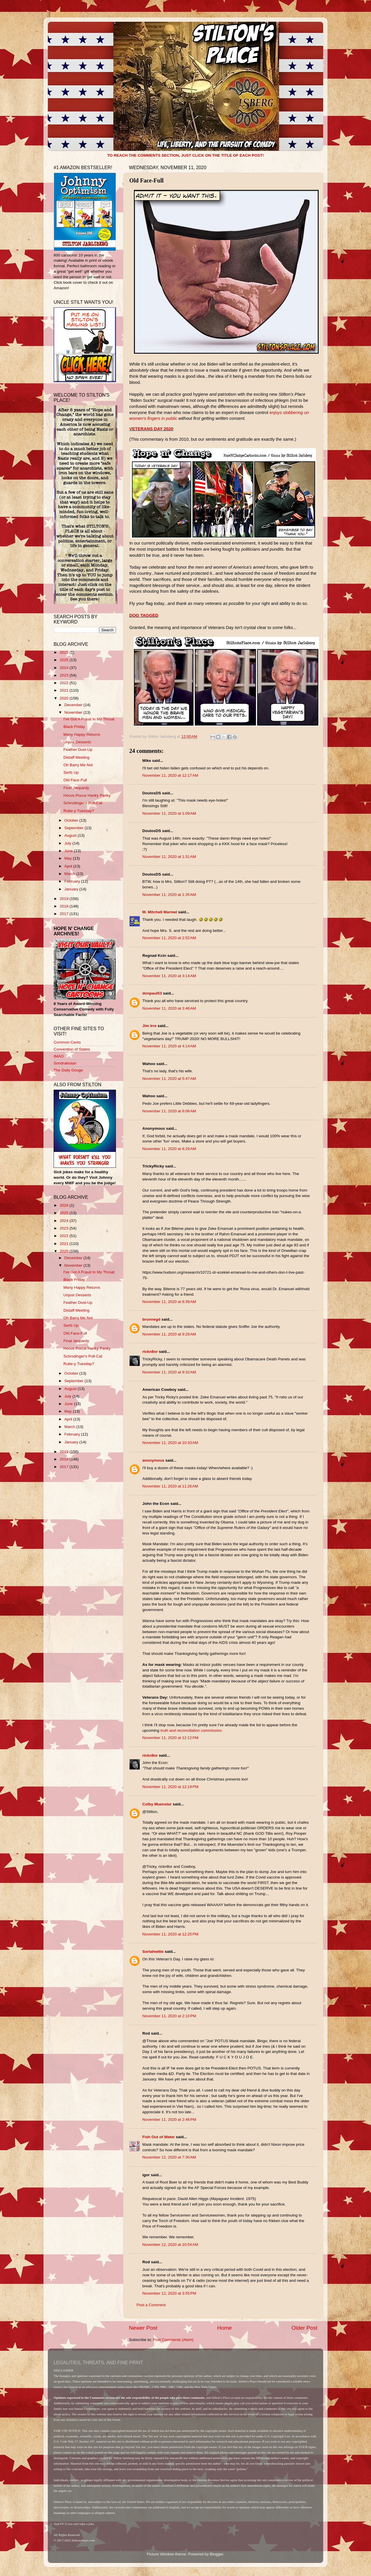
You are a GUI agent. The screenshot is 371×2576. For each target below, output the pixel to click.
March (70, 874)
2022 (65, 683)
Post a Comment (151, 2305)
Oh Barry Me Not (78, 765)
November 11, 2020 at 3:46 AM (169, 1008)
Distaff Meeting (76, 757)
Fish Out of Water (158, 2137)
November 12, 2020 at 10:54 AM (170, 2244)
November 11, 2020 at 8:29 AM (169, 1149)
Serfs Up (71, 772)
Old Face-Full (75, 780)
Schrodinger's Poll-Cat (82, 803)
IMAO (59, 1056)
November (73, 712)
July (68, 843)
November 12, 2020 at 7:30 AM (169, 2157)
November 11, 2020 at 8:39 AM (169, 1301)
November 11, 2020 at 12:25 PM (170, 1934)
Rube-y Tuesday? (78, 811)
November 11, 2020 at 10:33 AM (170, 1442)
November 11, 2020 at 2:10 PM (169, 2016)
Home (224, 2328)
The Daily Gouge (68, 1070)
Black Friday (74, 726)
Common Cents (67, 1042)
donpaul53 (152, 993)
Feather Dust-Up (77, 749)
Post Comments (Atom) (173, 2340)
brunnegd (151, 1319)
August (71, 835)
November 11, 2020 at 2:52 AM (169, 938)
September (74, 828)
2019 (65, 898)
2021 (65, 690)
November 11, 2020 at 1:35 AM (169, 894)
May (68, 858)
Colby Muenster (157, 1804)
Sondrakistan (65, 1063)
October (71, 820)
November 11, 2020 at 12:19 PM (170, 1787)
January (71, 889)
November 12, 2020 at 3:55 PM (169, 2293)
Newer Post (143, 2328)
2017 (65, 914)
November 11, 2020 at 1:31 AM (169, 856)
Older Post (304, 2328)
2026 (65, 652)
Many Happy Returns (81, 734)
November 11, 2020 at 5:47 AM (169, 1078)
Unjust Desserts (77, 742)
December (73, 705)
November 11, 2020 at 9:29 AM (169, 1334)
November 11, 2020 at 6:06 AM (169, 1111)
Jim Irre (149, 1026)
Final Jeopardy (76, 788)
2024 (65, 668)
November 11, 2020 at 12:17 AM (170, 775)
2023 (65, 675)
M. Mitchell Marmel (159, 912)
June (69, 851)
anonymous (153, 1460)
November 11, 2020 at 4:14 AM (169, 1046)
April (68, 866)
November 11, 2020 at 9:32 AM (169, 1372)
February (72, 881)
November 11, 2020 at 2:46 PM (169, 2119)
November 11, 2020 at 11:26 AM (170, 1486)
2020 (65, 698)
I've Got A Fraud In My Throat (88, 719)
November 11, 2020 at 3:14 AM (169, 976)
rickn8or (150, 1351)
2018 (65, 906)
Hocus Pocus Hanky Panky (87, 795)
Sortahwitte (153, 1951)
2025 (65, 660)
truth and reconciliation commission (190, 1730)
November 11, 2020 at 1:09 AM (169, 813)
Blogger (216, 2554)
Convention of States (72, 1049)
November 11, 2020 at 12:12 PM (170, 1738)
